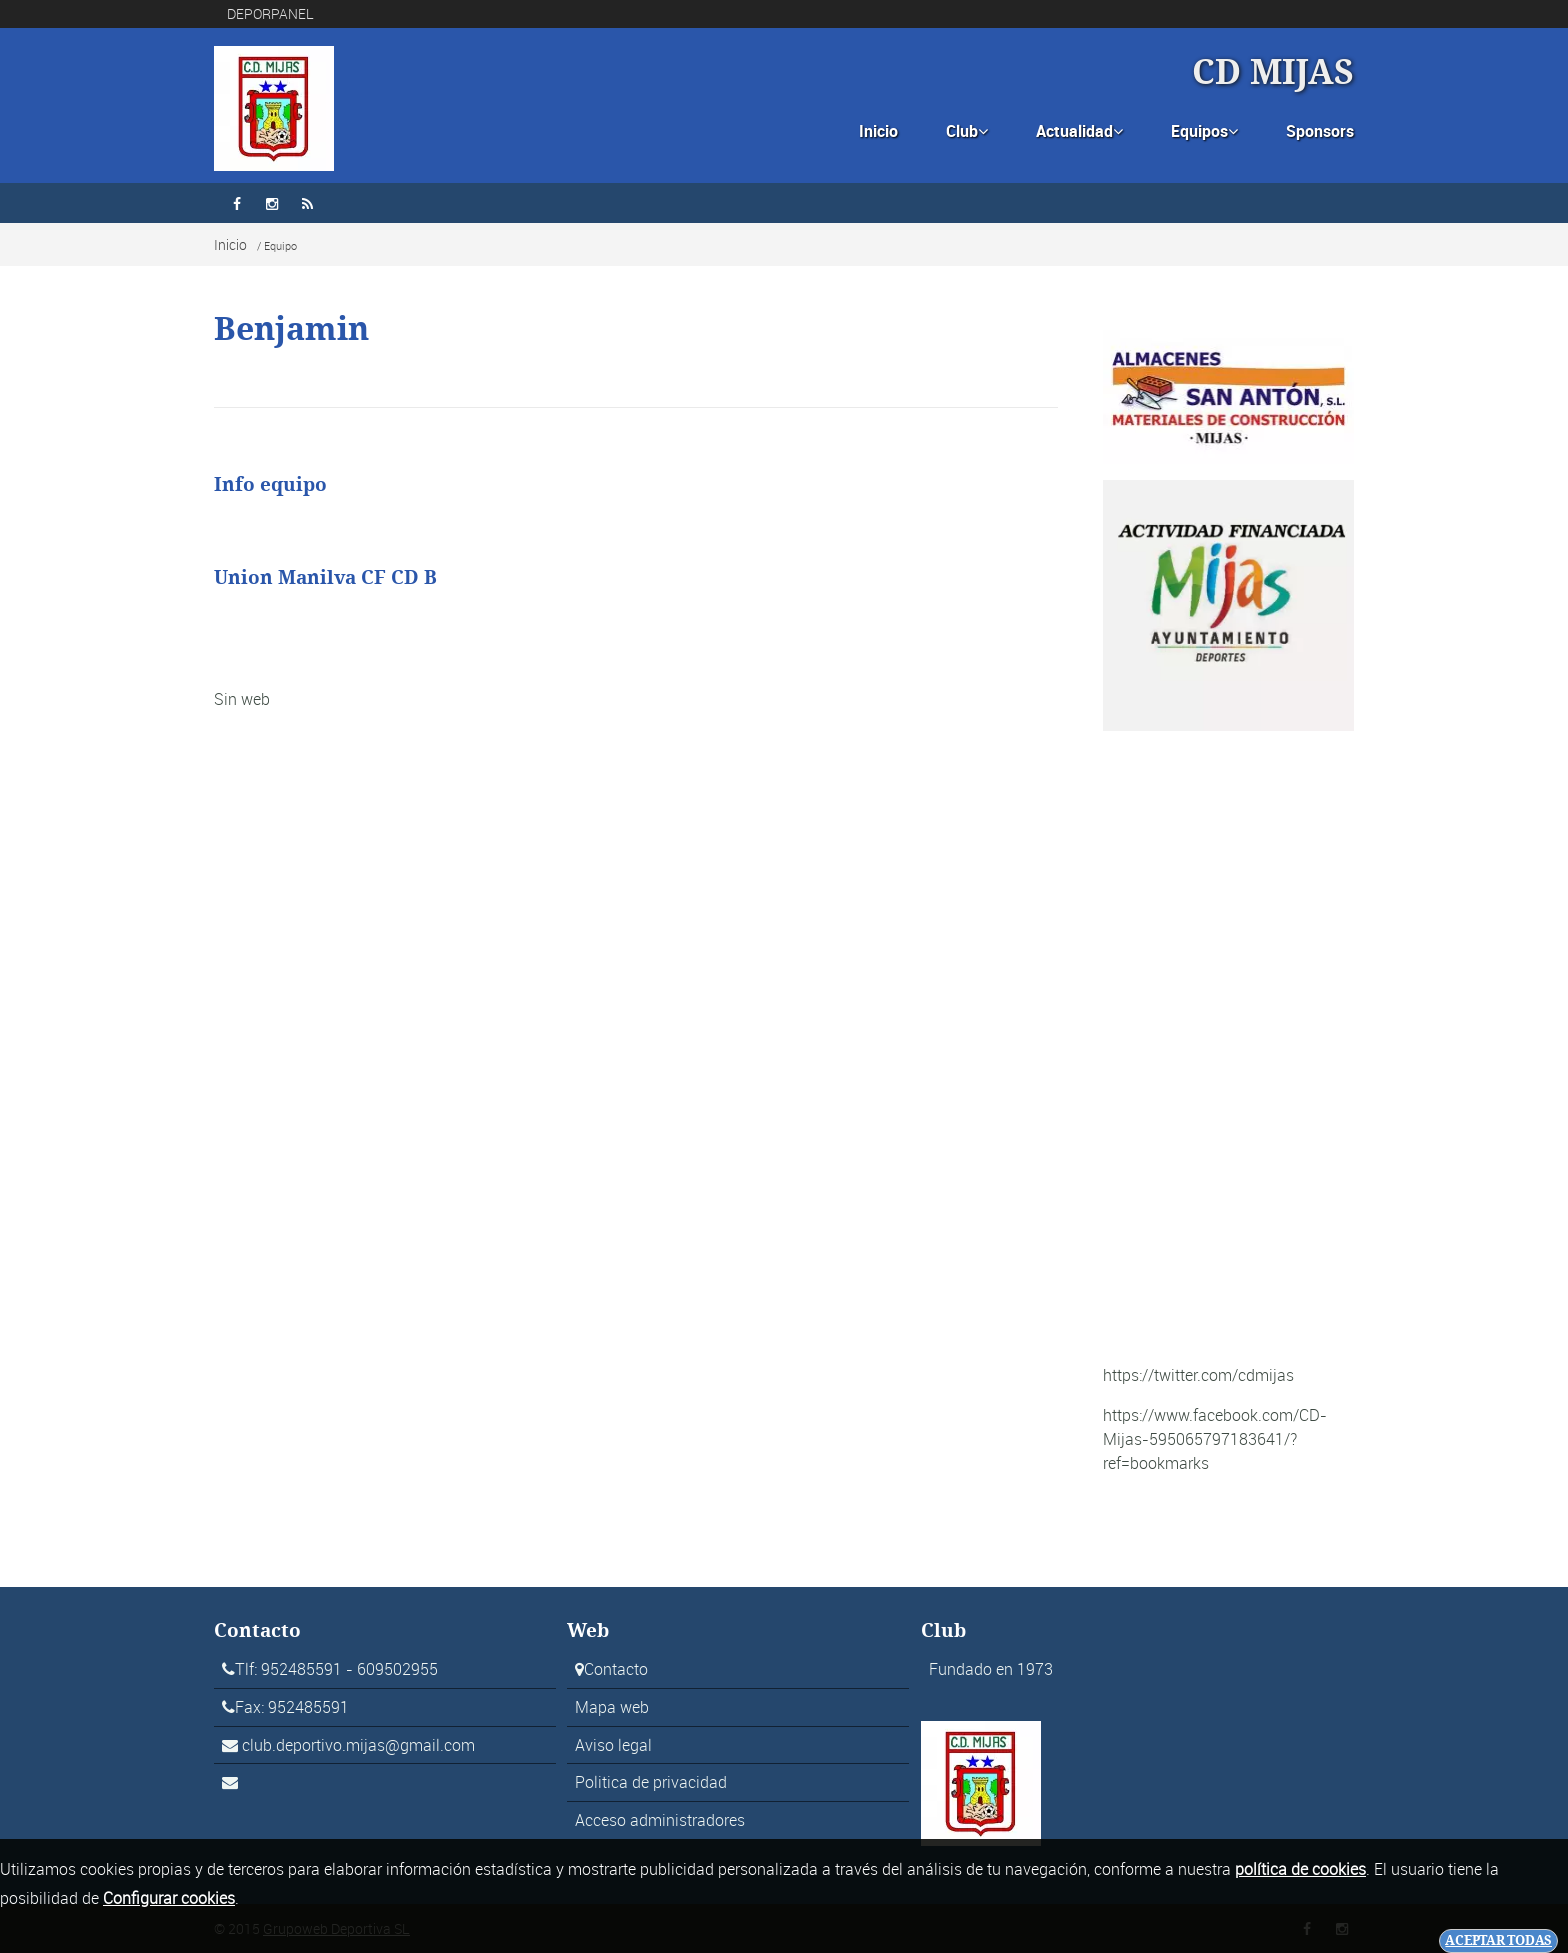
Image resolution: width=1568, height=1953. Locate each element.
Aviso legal (613, 1745)
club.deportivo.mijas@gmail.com (358, 1745)
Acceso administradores (660, 1820)
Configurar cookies (169, 1898)
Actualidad (1079, 131)
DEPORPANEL (270, 13)
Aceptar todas (1498, 1940)
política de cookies (1300, 1869)
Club (967, 131)
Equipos (1204, 131)
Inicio (878, 131)
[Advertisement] (1228, 1047)
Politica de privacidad (651, 1782)
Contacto (616, 1669)
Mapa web (612, 1707)
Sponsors (1320, 131)
